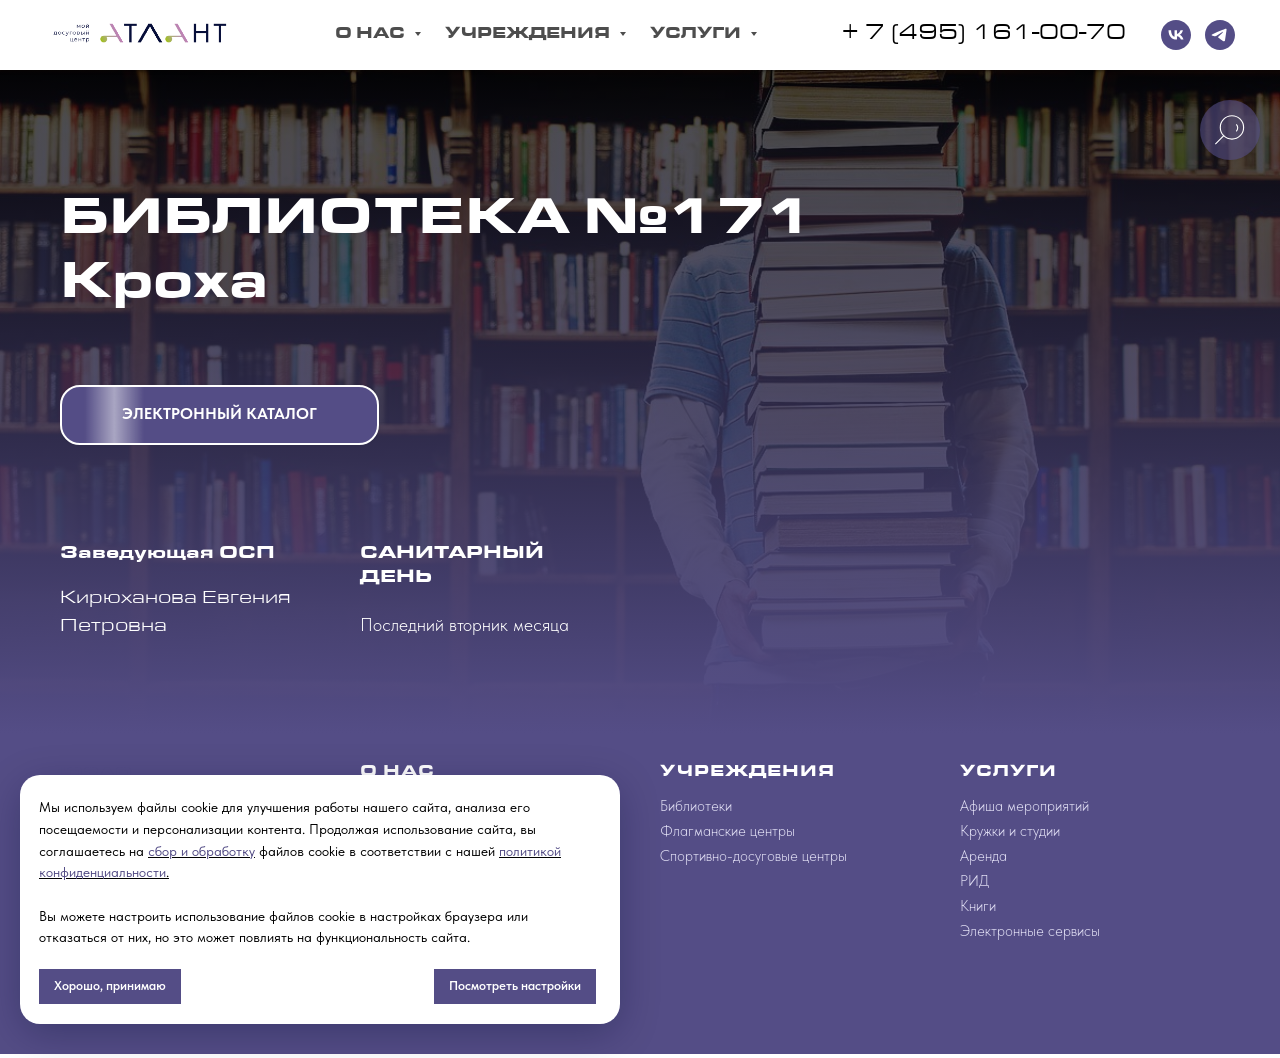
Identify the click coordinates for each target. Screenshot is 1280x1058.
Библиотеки (696, 806)
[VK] (1176, 35)
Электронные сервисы (1030, 931)
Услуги (697, 35)
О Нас (372, 35)
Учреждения (529, 35)
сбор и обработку (201, 851)
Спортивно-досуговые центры (753, 856)
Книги (978, 906)
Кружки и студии (1010, 831)
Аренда (983, 856)
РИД (974, 881)
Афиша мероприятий (1024, 806)
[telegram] (1220, 35)
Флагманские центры (727, 831)
